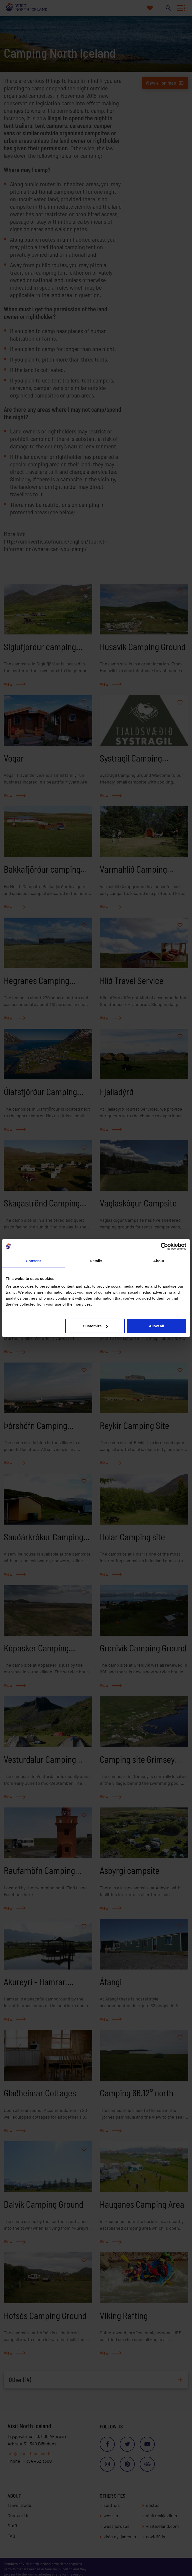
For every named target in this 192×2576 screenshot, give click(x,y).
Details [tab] (96, 1260)
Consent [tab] (33, 1260)
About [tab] (158, 1260)
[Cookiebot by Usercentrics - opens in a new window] (164, 1246)
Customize (95, 1326)
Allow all (156, 1326)
